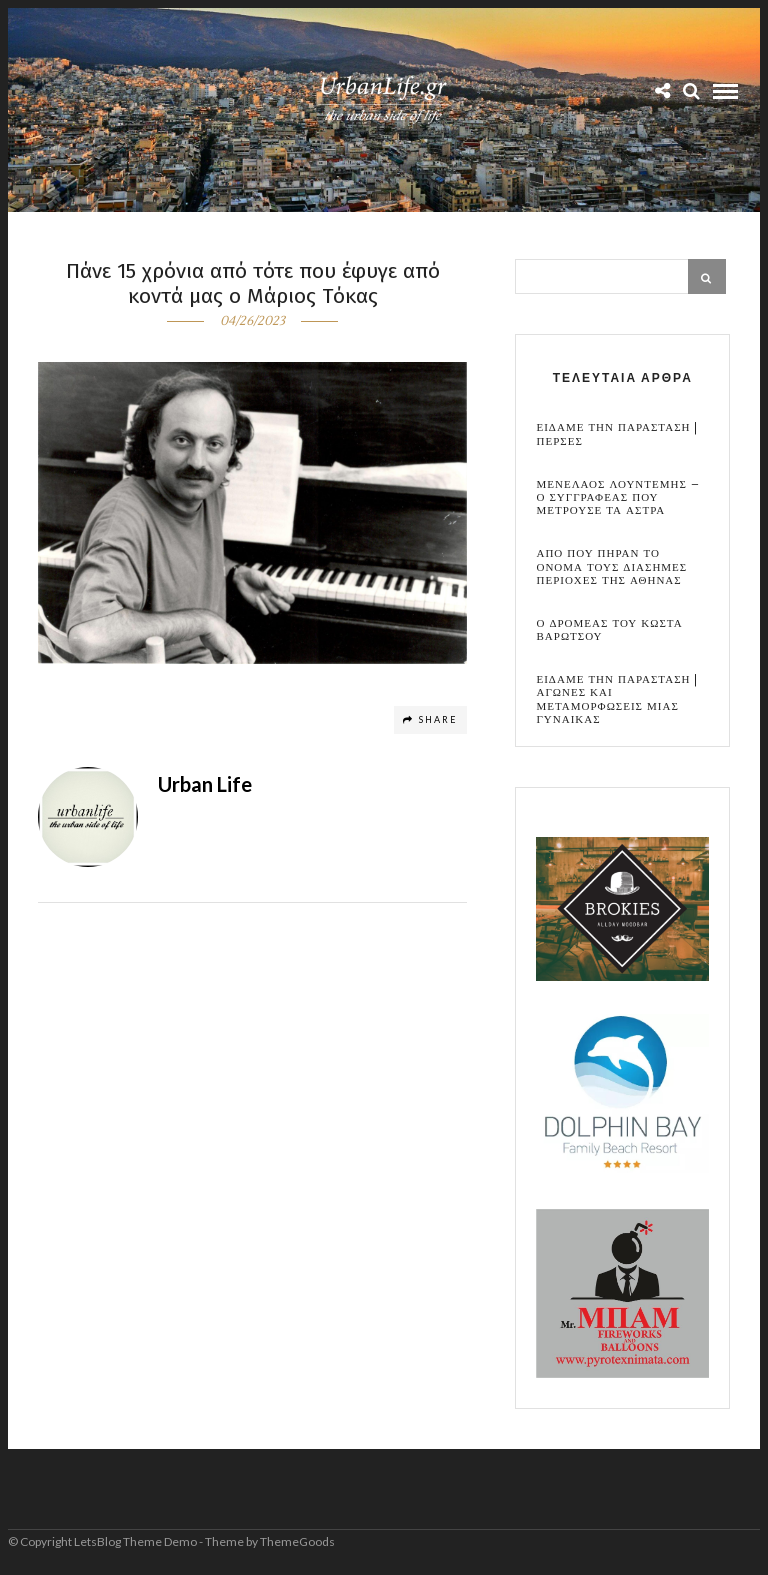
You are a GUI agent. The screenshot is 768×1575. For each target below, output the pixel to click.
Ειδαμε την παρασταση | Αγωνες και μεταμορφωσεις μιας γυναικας (617, 699)
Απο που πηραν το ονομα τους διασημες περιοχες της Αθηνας (611, 567)
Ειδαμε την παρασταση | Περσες (617, 434)
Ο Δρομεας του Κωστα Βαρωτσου (609, 630)
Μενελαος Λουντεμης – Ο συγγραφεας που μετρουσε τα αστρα (617, 498)
